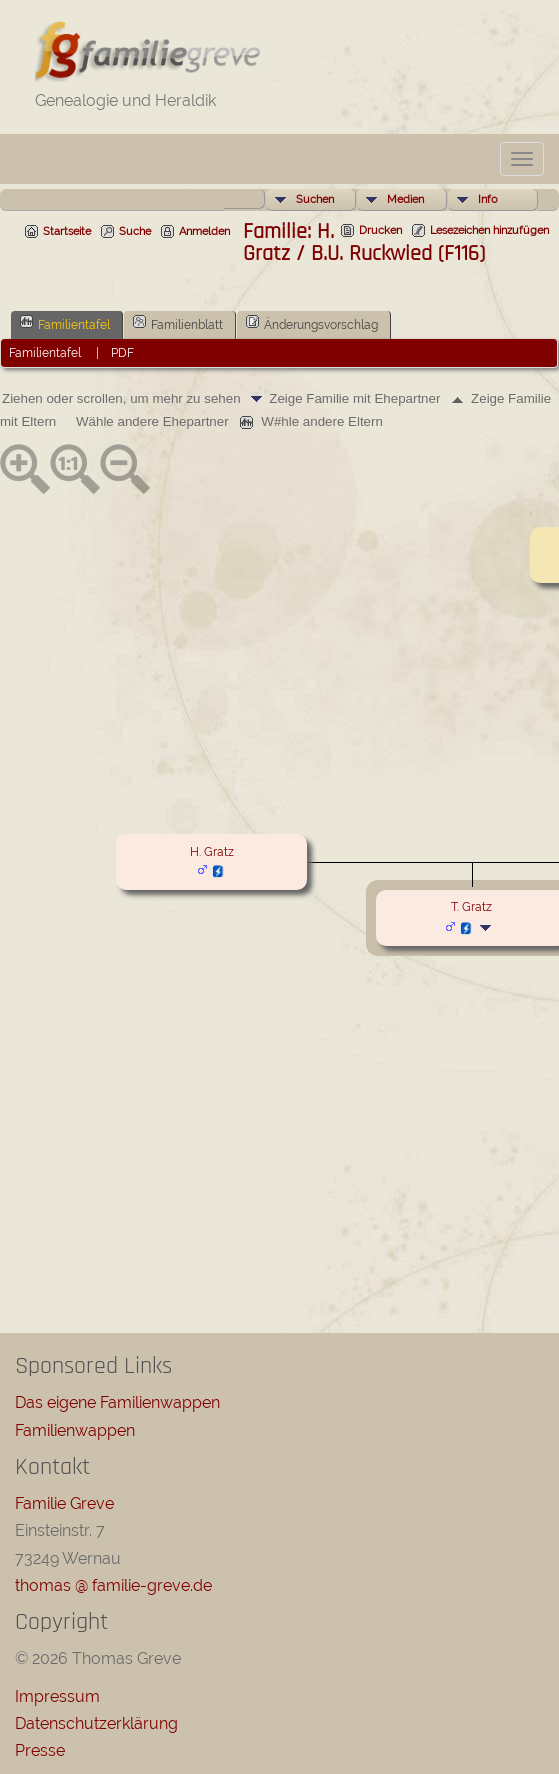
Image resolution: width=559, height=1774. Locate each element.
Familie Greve (64, 1503)
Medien (405, 199)
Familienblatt (178, 323)
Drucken (380, 230)
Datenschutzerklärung (96, 1723)
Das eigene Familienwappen (117, 1402)
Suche (135, 231)
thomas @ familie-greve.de (113, 1585)
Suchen (315, 199)
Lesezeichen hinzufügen (489, 230)
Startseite (67, 231)
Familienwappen (75, 1430)
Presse (40, 1750)
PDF (122, 353)
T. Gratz (471, 907)
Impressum (57, 1696)
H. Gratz (212, 852)
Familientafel (65, 323)
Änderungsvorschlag (312, 323)
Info (488, 199)
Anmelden (204, 231)
